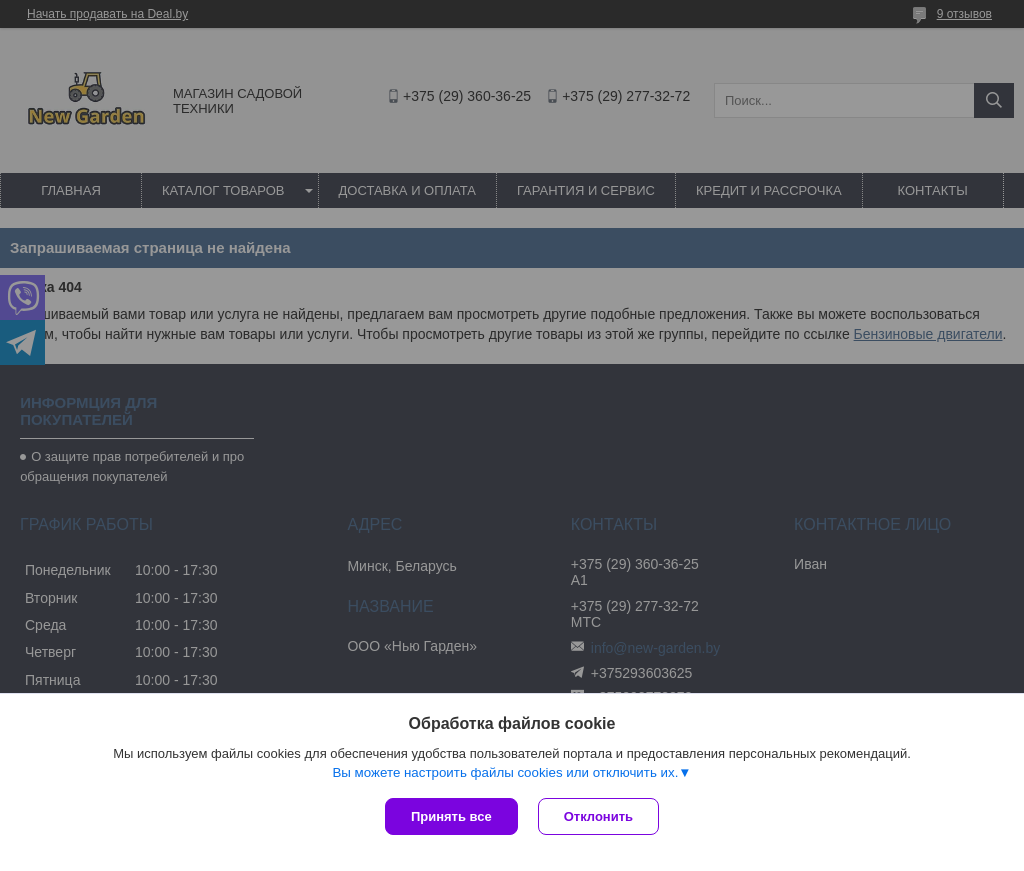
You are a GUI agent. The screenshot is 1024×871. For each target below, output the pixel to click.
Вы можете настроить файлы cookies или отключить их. (505, 772)
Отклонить (598, 816)
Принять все (451, 816)
